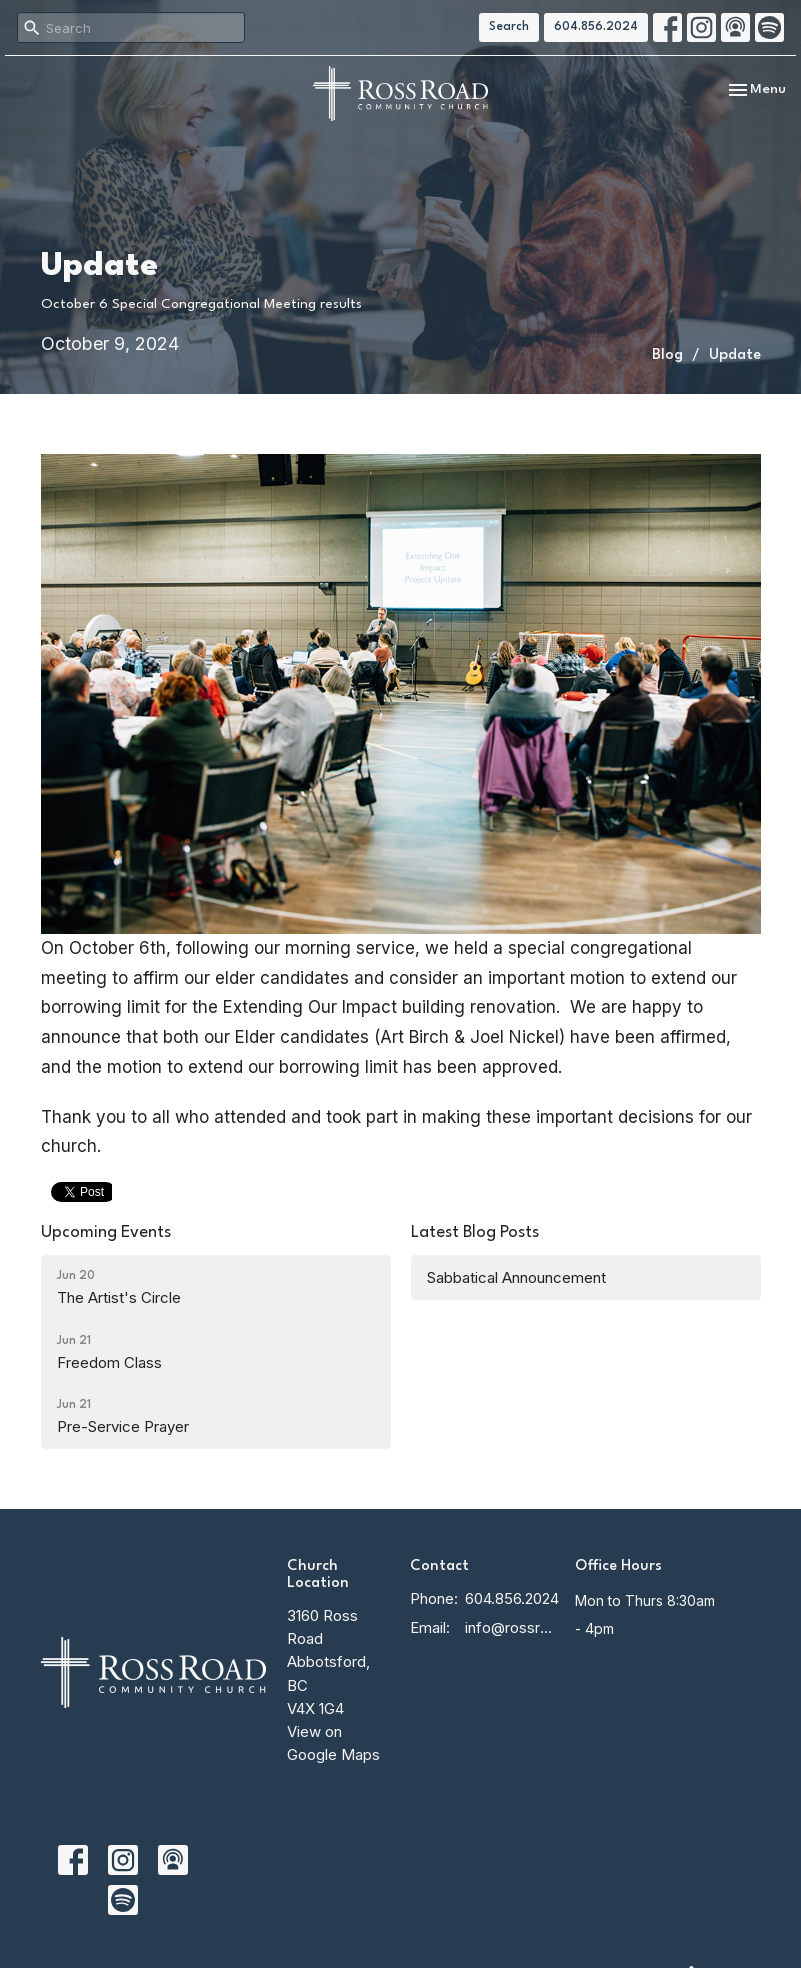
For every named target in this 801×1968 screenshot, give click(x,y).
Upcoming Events (106, 1232)
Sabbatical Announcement (516, 1277)
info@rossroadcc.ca (509, 1627)
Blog (667, 355)
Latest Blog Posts (475, 1232)
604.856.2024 (596, 27)
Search (509, 27)
